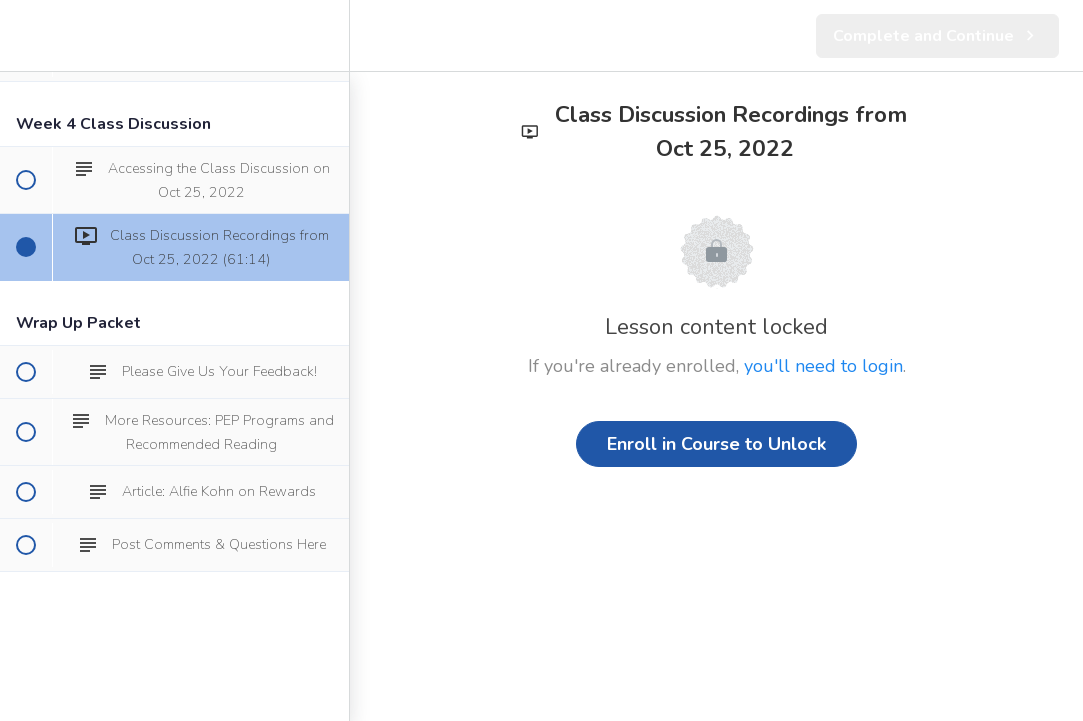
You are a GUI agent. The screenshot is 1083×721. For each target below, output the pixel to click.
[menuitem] (324, 35)
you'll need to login (823, 366)
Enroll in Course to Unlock (716, 444)
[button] (25, 35)
